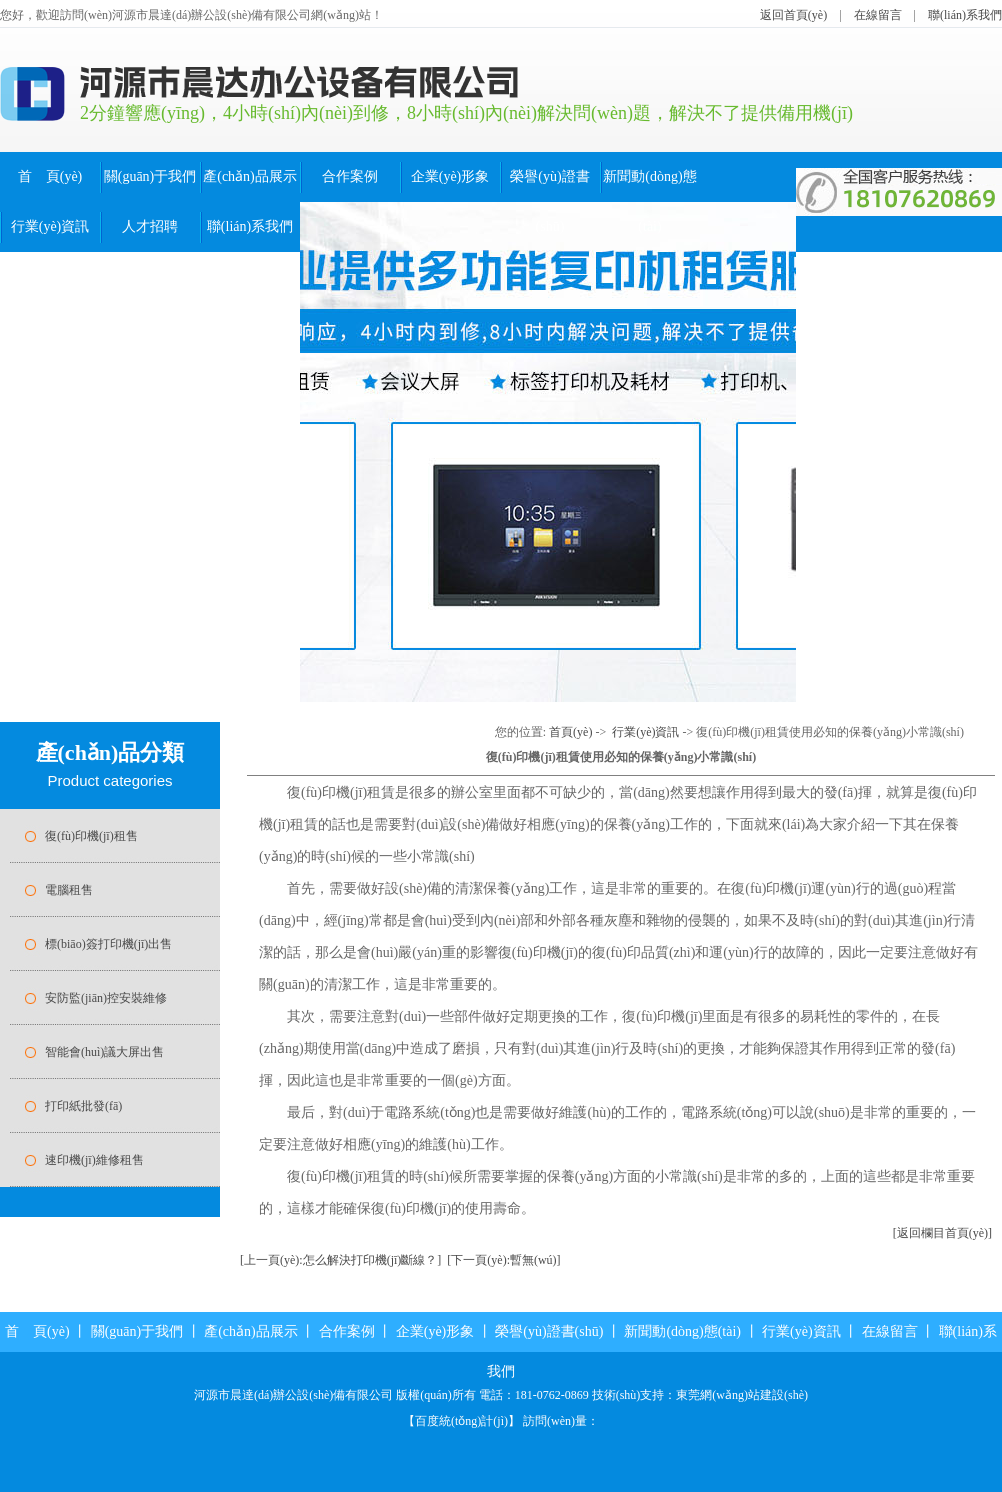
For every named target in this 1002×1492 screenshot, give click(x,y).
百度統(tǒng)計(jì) (461, 1421)
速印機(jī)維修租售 (94, 1160)
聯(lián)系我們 (965, 15)
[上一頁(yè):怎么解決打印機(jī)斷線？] (340, 1260)
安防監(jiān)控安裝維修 (106, 998)
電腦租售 (69, 890)
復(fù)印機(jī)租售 (91, 836)
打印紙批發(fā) (83, 1106)
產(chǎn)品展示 (250, 176)
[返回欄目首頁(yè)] (942, 1233)
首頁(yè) (570, 732)
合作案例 (350, 176)
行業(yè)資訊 (50, 226)
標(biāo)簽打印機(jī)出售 (108, 944)
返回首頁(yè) (793, 15)
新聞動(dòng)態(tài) (649, 201)
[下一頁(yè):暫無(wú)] (503, 1260)
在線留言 (878, 15)
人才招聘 (150, 226)
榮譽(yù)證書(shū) (549, 201)
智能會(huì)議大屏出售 (104, 1052)
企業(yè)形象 (450, 176)
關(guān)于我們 (150, 176)
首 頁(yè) (50, 176)
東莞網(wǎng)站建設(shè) (742, 1395)
